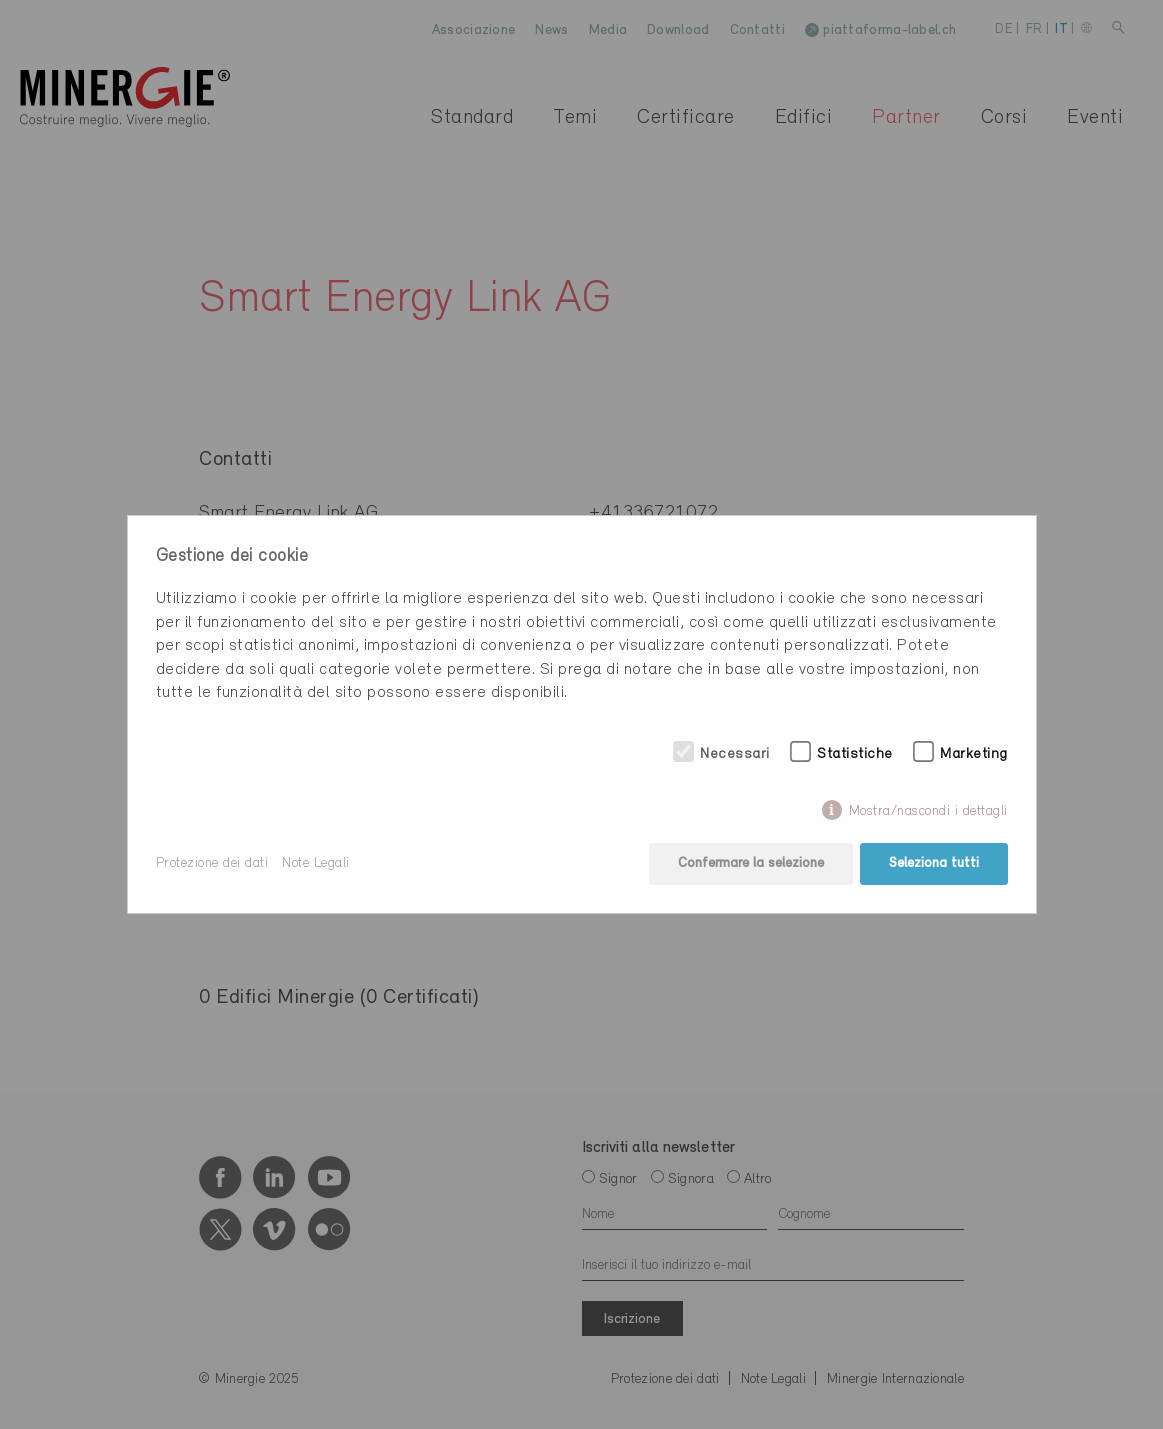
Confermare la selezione (751, 863)
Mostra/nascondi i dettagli (928, 811)
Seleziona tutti (934, 863)
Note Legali (316, 863)
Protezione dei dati (212, 863)
